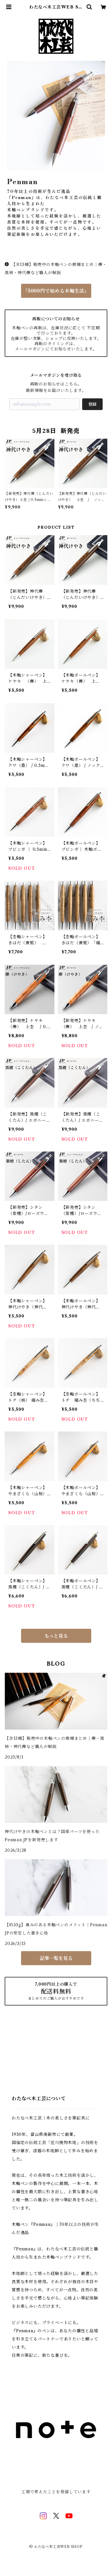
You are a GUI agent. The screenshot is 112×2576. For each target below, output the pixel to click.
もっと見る (56, 1636)
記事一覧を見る (56, 1958)
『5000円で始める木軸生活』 (56, 291)
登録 (92, 404)
